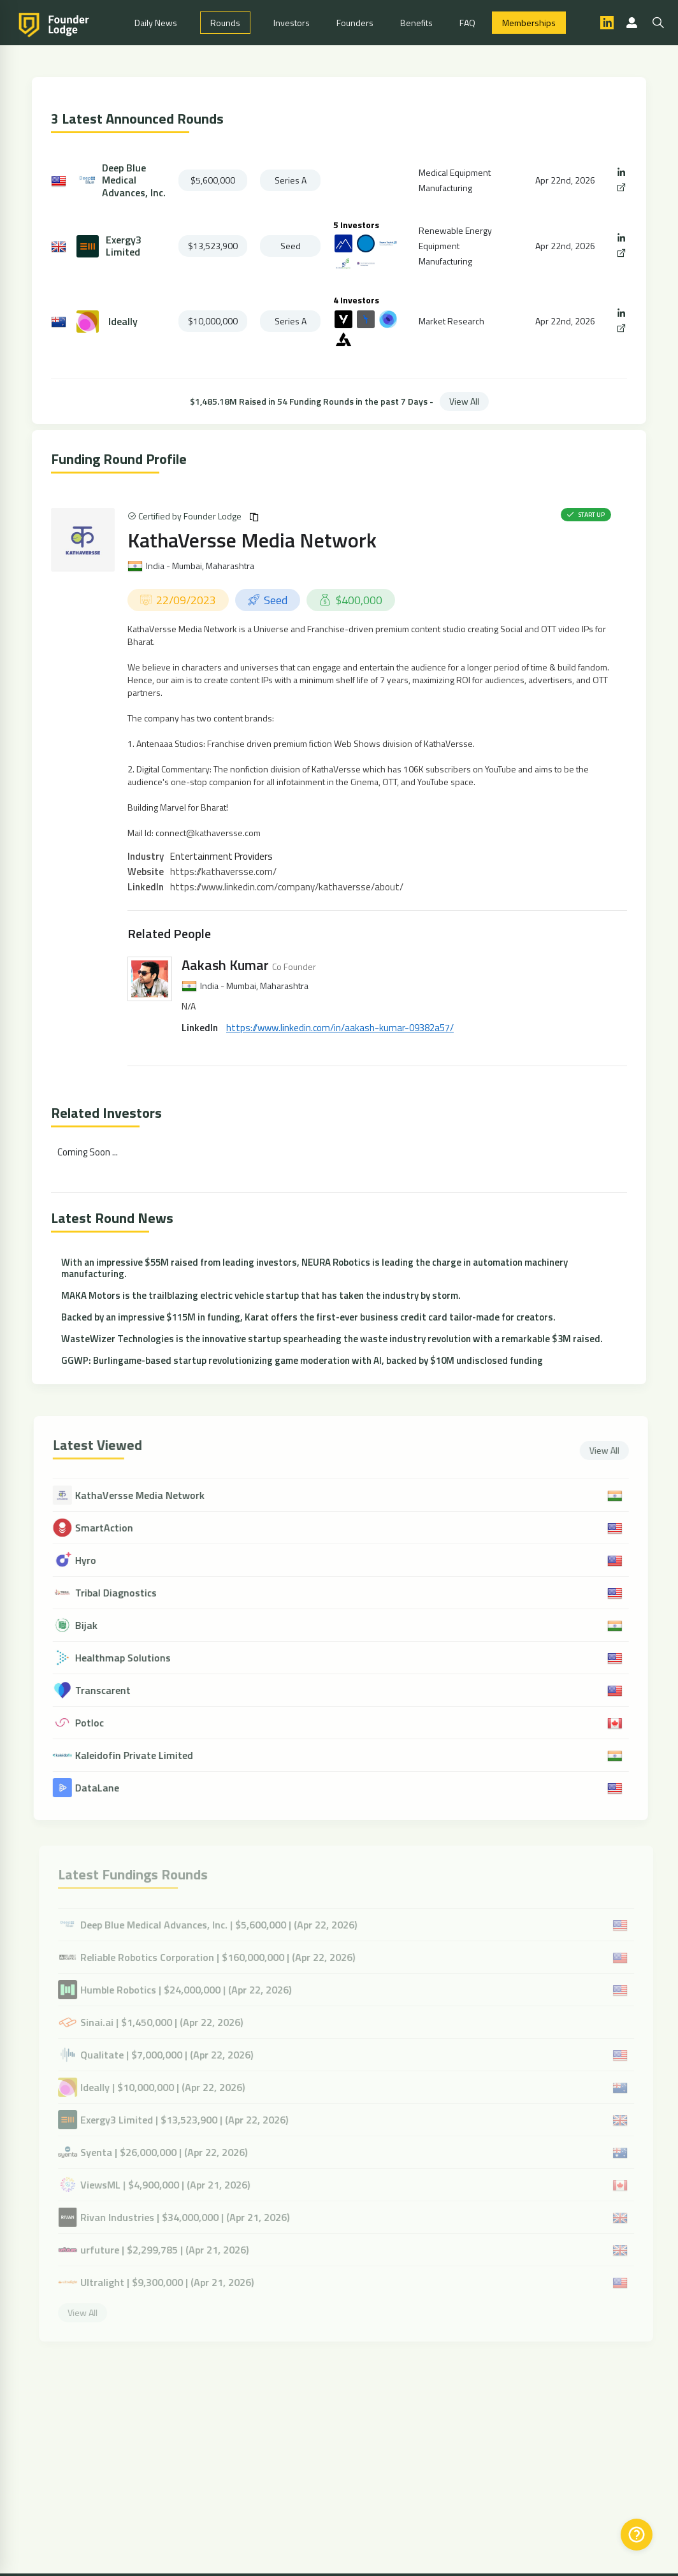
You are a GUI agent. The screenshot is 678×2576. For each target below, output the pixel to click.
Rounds (225, 22)
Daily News (155, 22)
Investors (291, 22)
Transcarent (112, 1690)
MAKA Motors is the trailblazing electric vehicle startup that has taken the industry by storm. (261, 1295)
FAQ (467, 22)
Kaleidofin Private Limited (143, 1755)
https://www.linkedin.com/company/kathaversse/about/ (286, 886)
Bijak (95, 1625)
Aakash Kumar (225, 965)
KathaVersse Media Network (252, 540)
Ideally (123, 321)
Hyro (94, 1560)
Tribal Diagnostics (125, 1593)
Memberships (529, 22)
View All (464, 401)
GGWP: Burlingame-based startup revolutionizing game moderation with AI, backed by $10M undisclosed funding (302, 1360)
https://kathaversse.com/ (223, 871)
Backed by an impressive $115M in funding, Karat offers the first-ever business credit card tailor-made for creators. (308, 1317)
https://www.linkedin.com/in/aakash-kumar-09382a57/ (340, 1027)
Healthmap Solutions (132, 1658)
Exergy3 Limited (123, 246)
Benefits (416, 22)
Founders (354, 22)
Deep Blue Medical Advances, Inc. (134, 180)
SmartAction (113, 1528)
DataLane (106, 1788)
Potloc (98, 1723)
